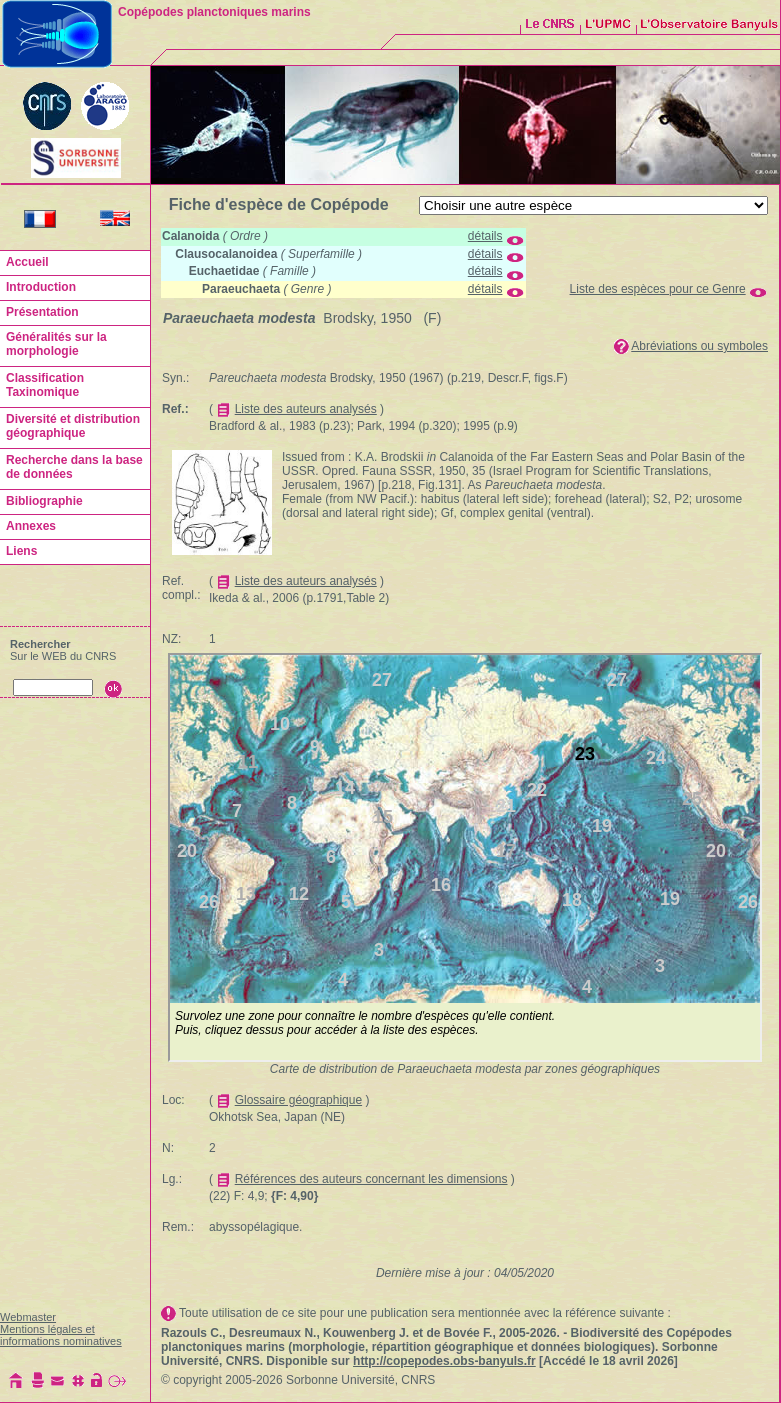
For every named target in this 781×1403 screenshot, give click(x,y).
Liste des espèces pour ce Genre (658, 289)
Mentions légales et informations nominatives (61, 1335)
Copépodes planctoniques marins (214, 12)
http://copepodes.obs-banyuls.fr (444, 1361)
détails (485, 236)
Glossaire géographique (298, 1100)
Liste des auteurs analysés (306, 409)
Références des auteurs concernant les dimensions (371, 1179)
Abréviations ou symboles (699, 346)
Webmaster (28, 1317)
